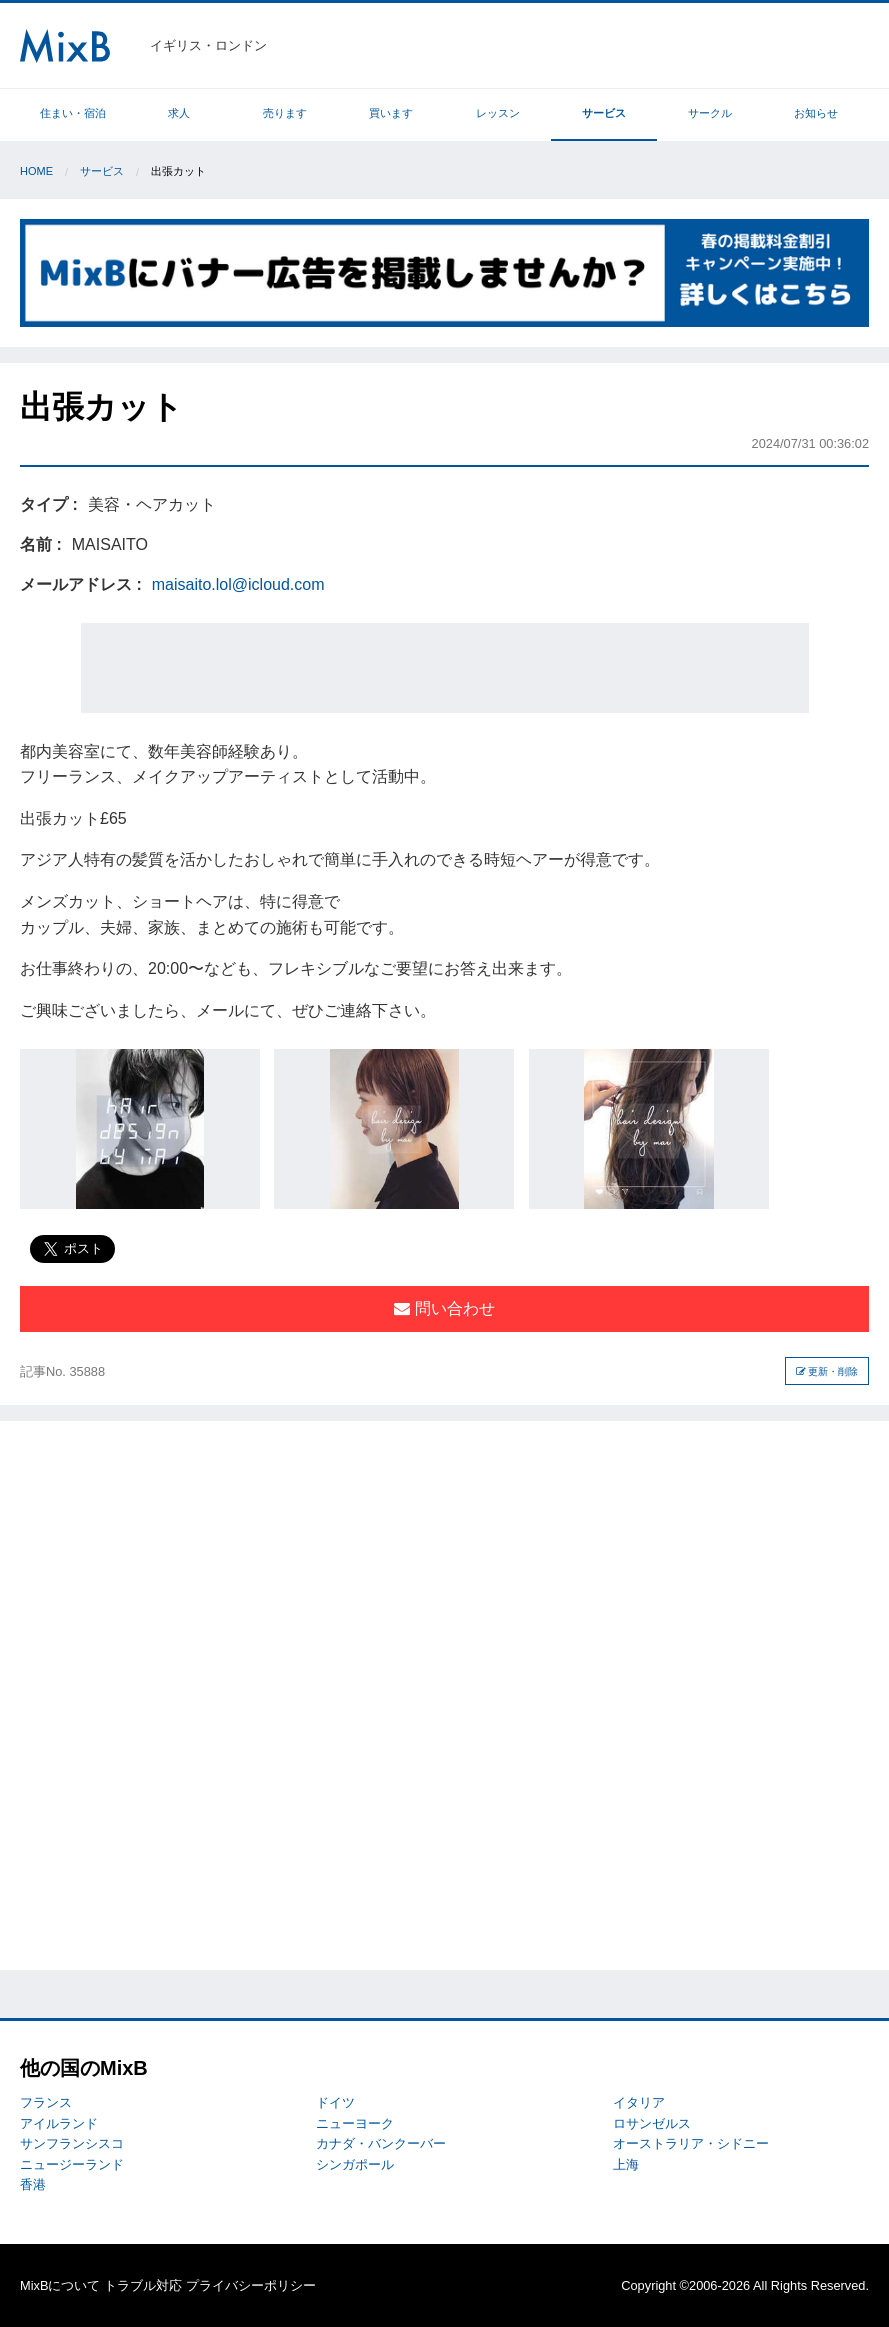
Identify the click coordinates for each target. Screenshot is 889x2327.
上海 (626, 2164)
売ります (285, 113)
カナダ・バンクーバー (381, 2143)
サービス (604, 113)
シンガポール (355, 2164)
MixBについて (60, 2285)
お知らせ (816, 113)
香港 (33, 2184)
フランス (46, 2102)
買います (391, 113)
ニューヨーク (355, 2123)
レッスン (498, 113)
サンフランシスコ (72, 2143)
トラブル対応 (143, 2285)
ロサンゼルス (652, 2123)
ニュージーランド (72, 2164)
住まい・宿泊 (73, 113)
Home (36, 171)
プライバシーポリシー (251, 2285)
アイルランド (59, 2123)
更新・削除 (827, 1371)
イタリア (639, 2102)
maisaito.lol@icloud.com (238, 584)
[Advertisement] (445, 668)
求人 (179, 113)
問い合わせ (444, 1308)
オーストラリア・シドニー (691, 2143)
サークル (710, 113)
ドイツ (335, 2102)
